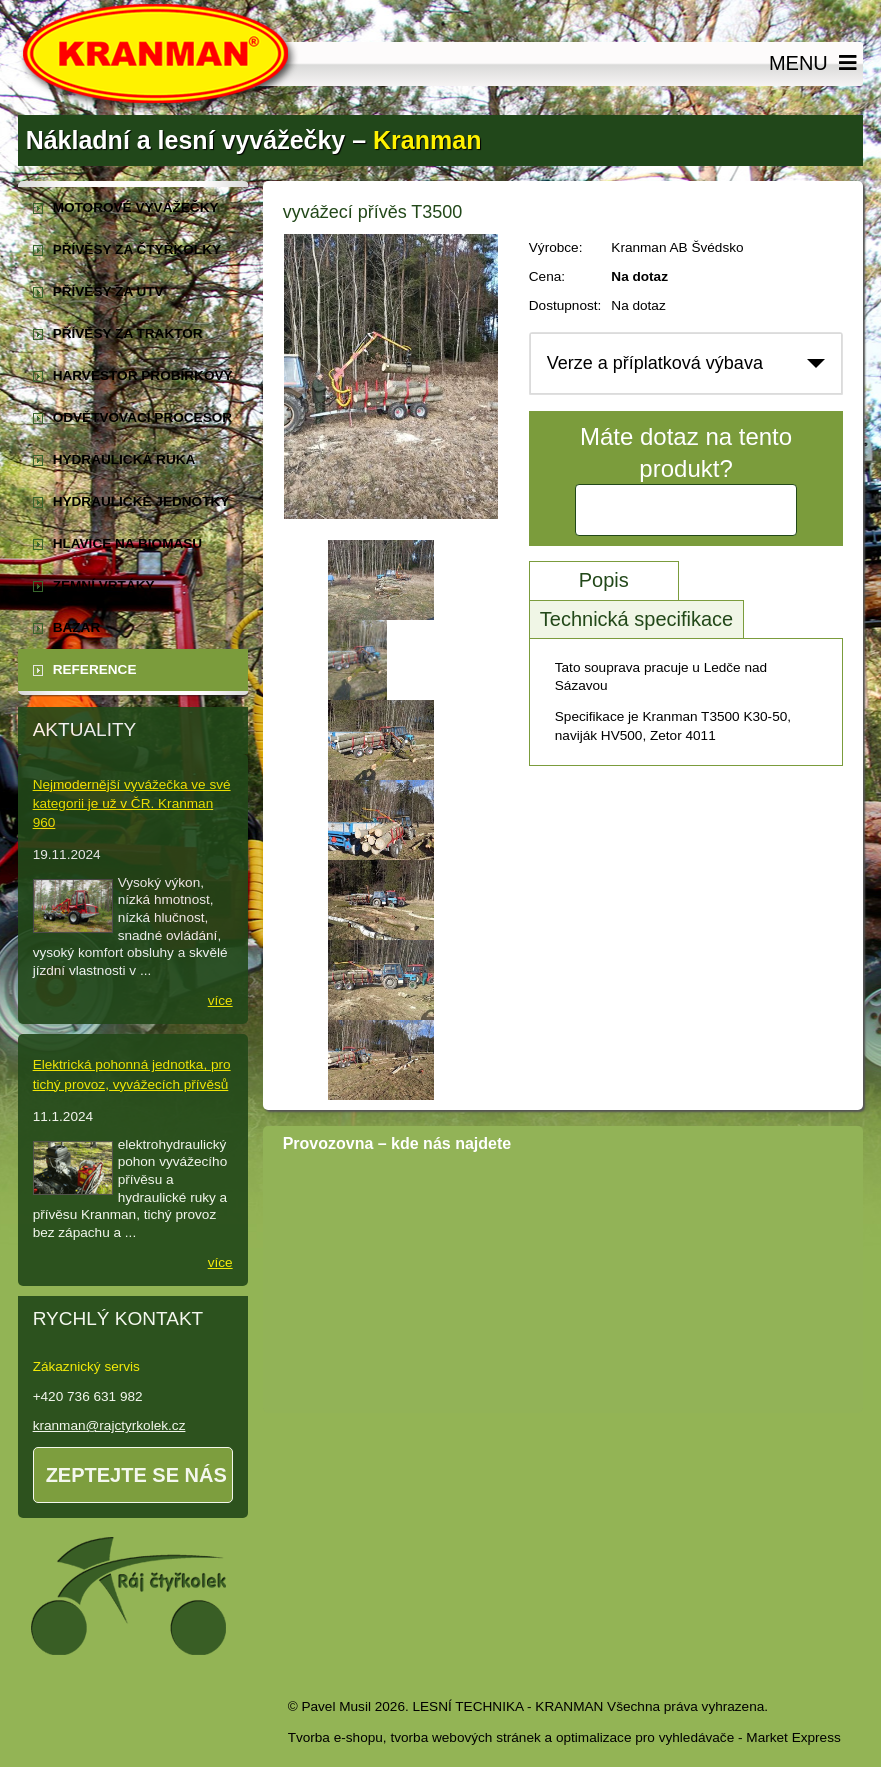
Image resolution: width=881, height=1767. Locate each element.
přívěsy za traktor (128, 333)
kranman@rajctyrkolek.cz (109, 1425)
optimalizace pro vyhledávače (645, 1737)
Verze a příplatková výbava (655, 363)
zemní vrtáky (104, 585)
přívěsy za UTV (108, 291)
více (220, 1000)
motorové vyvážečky (136, 207)
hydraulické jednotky (141, 501)
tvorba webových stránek (465, 1737)
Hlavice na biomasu (128, 543)
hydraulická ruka (124, 459)
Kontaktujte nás (686, 510)
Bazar (77, 627)
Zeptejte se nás (136, 1475)
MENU (816, 64)
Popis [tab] (604, 580)
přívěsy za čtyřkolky (137, 249)
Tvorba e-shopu (335, 1737)
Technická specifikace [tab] (636, 619)
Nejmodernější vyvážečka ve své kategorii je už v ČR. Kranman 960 (132, 803)
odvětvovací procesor (143, 417)
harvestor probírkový (143, 375)
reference (95, 669)
